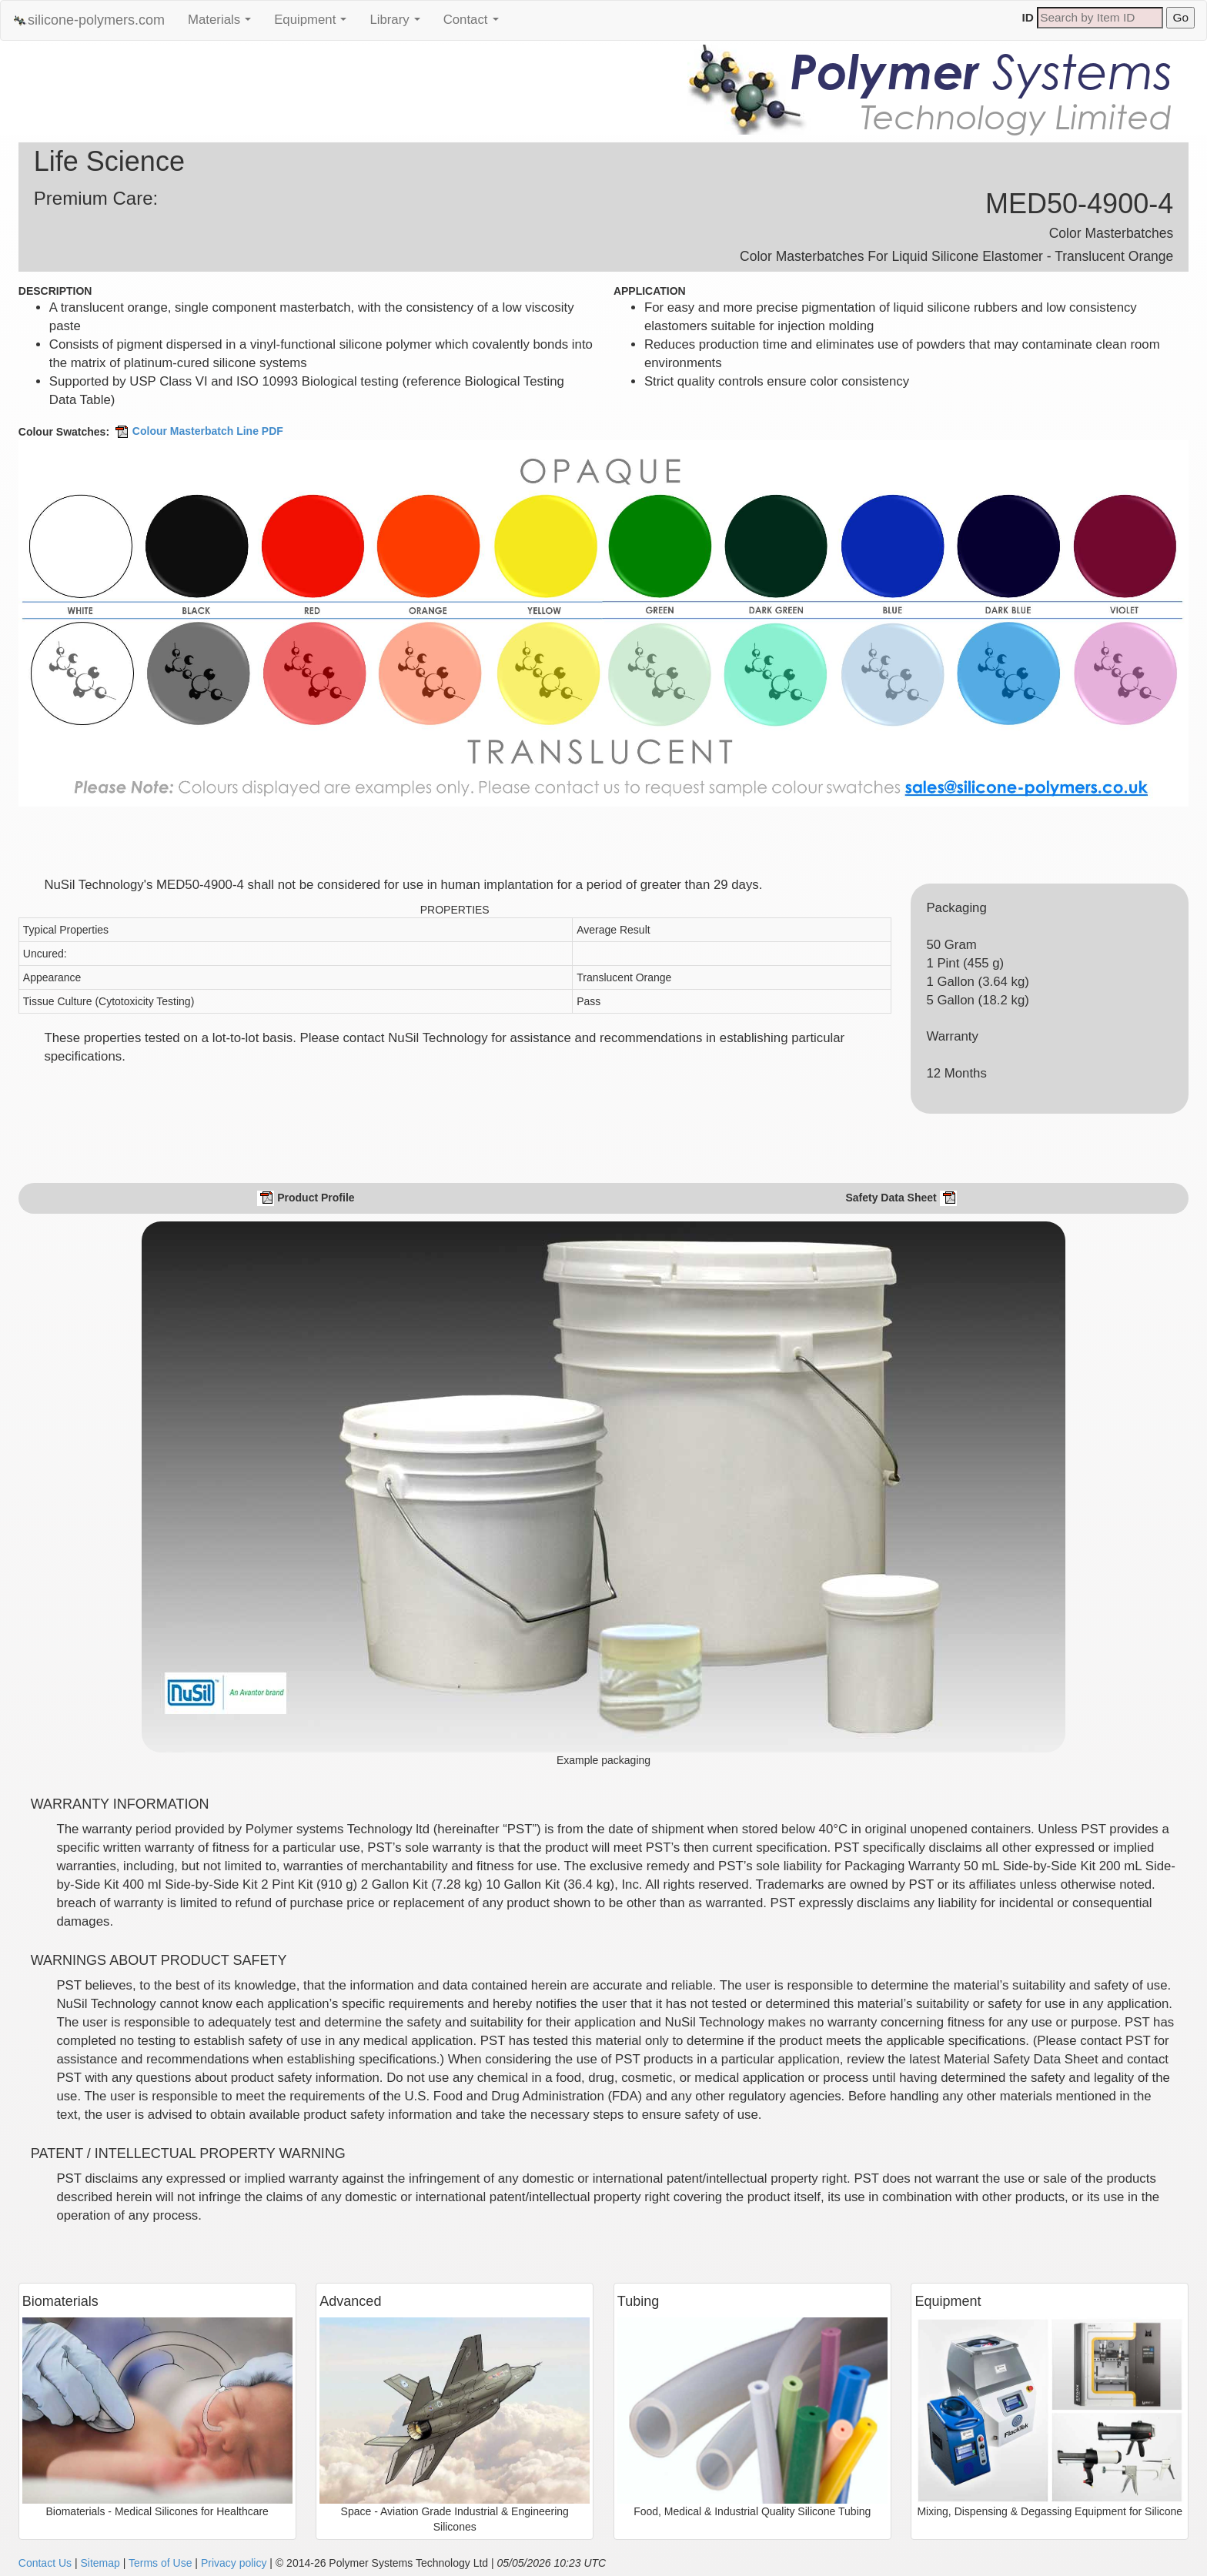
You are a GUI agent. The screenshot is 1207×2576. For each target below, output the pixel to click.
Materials (223, 23)
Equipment (314, 23)
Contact (475, 23)
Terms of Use (160, 2563)
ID (1028, 17)
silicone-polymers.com (88, 20)
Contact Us (45, 2563)
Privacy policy (234, 2563)
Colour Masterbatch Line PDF (197, 431)
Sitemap (99, 2563)
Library (398, 23)
